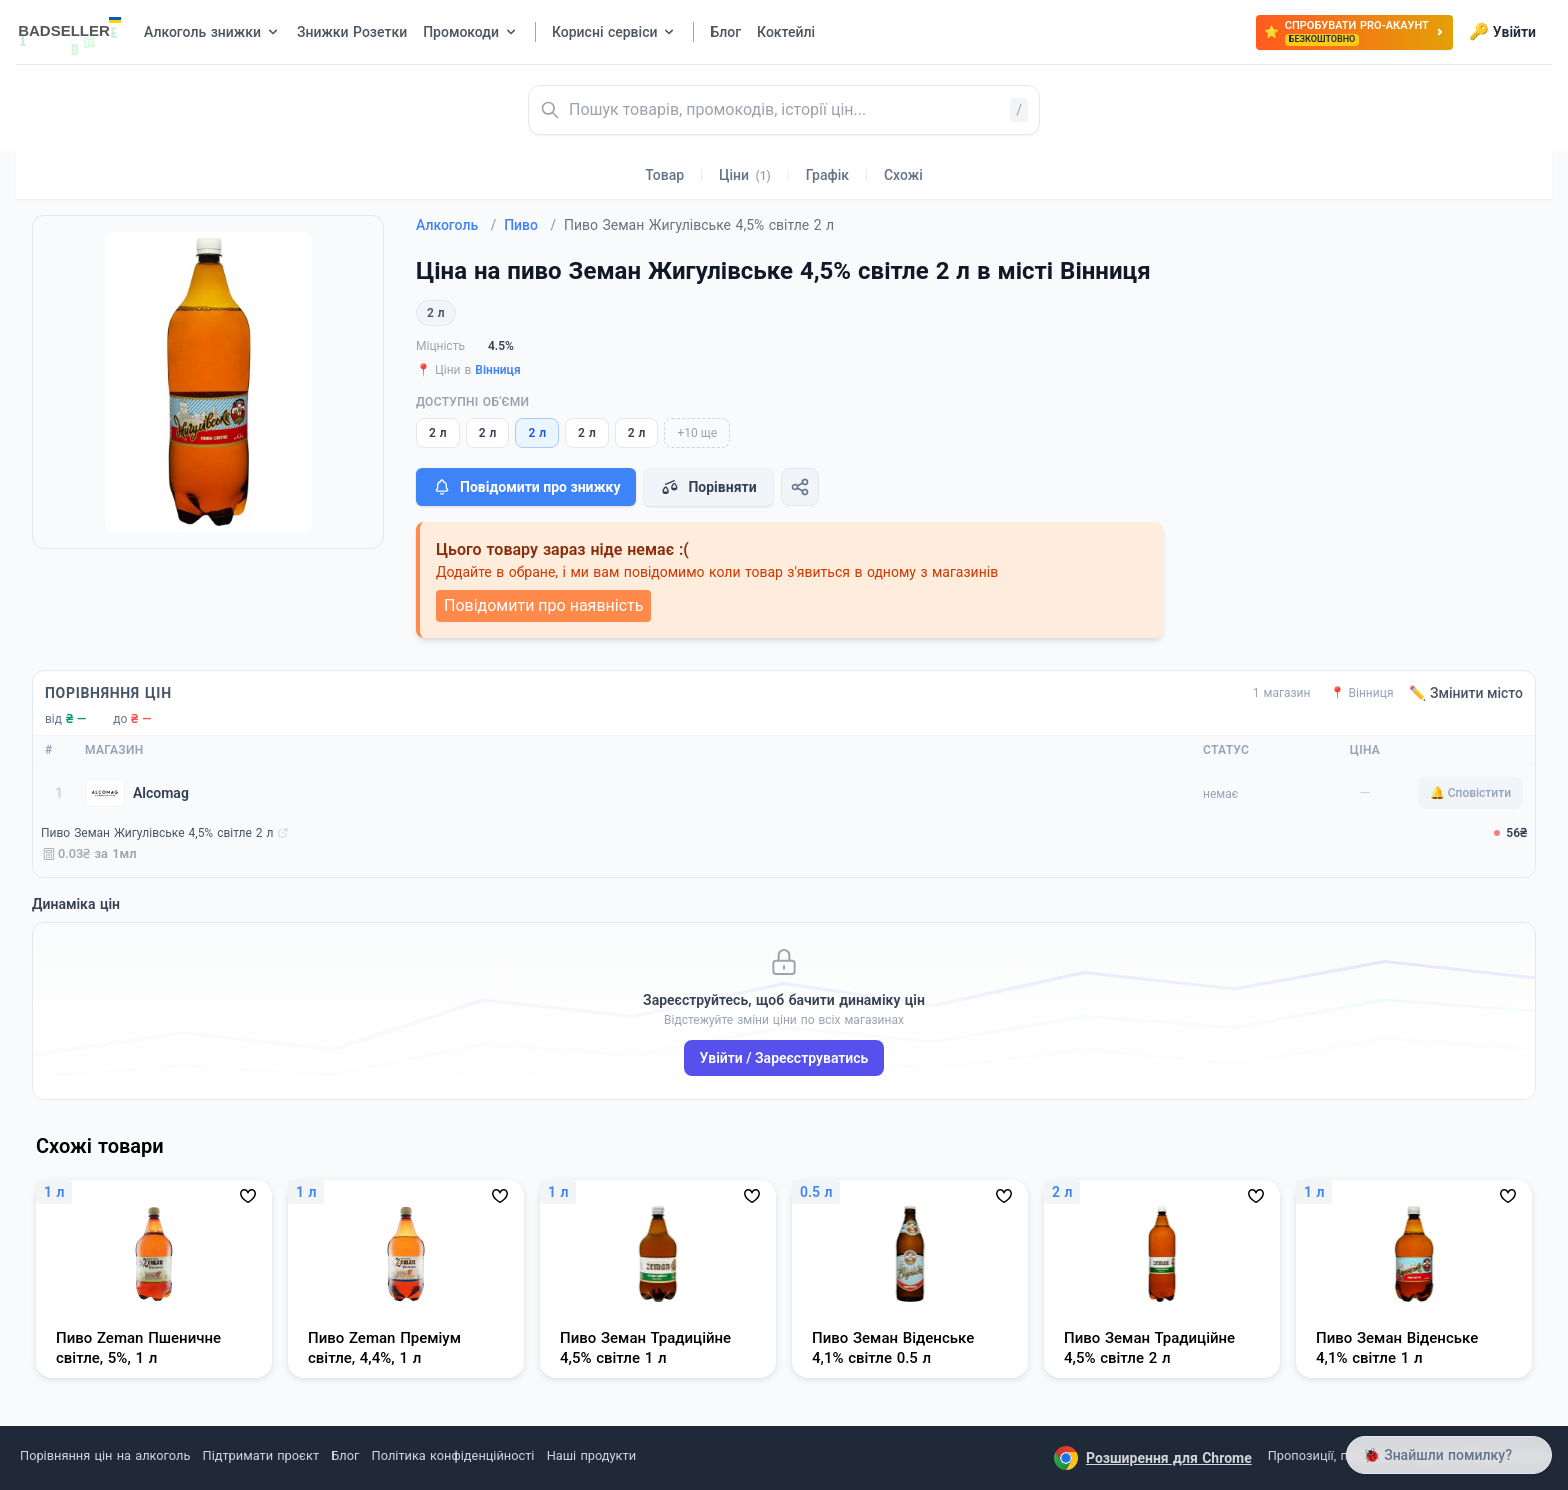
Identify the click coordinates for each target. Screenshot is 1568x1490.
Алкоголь (456, 225)
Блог (345, 1455)
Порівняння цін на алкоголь (105, 1455)
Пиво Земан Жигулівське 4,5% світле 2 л (157, 833)
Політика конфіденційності (453, 1455)
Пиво (530, 225)
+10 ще (697, 433)
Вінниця (497, 370)
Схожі (903, 175)
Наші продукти (591, 1455)
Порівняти (708, 487)
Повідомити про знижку (526, 487)
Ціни (745, 175)
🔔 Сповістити (1470, 793)
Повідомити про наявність (543, 605)
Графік (827, 175)
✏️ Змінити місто (1466, 693)
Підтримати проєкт (261, 1455)
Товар (664, 175)
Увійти (1502, 32)
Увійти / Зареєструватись (784, 1058)
